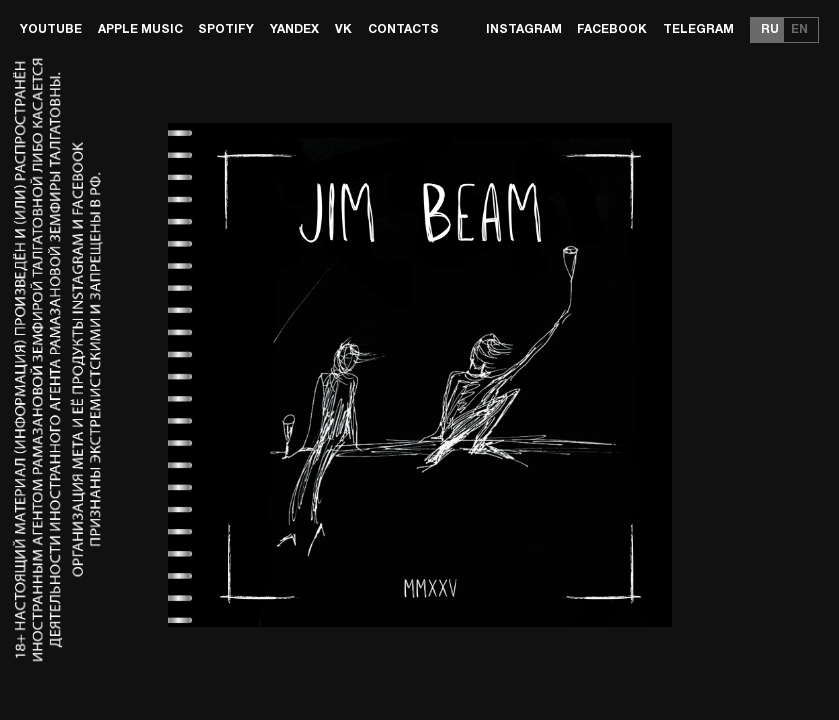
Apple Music (140, 29)
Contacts (403, 29)
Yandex (294, 29)
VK (343, 29)
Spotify (226, 29)
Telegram (698, 29)
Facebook (612, 29)
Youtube (51, 29)
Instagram (524, 29)
